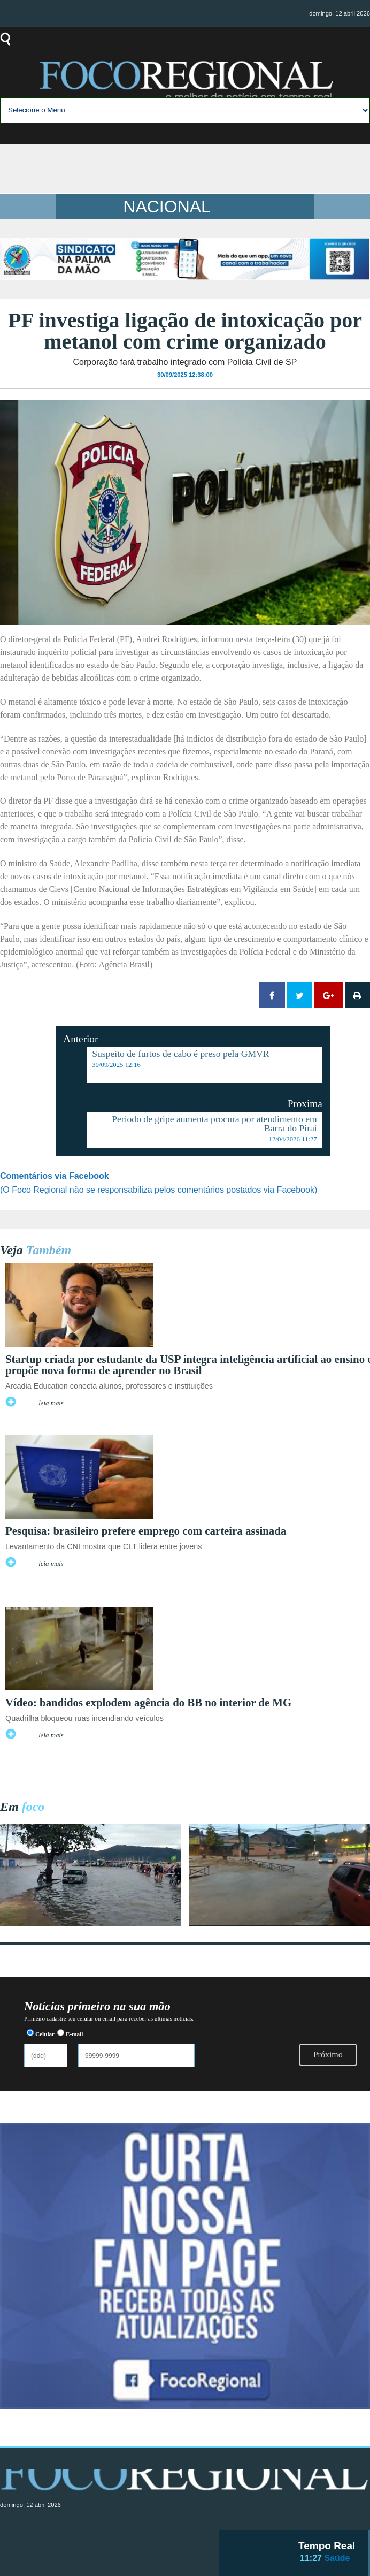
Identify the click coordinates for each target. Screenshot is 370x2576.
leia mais (51, 1403)
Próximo (328, 2054)
